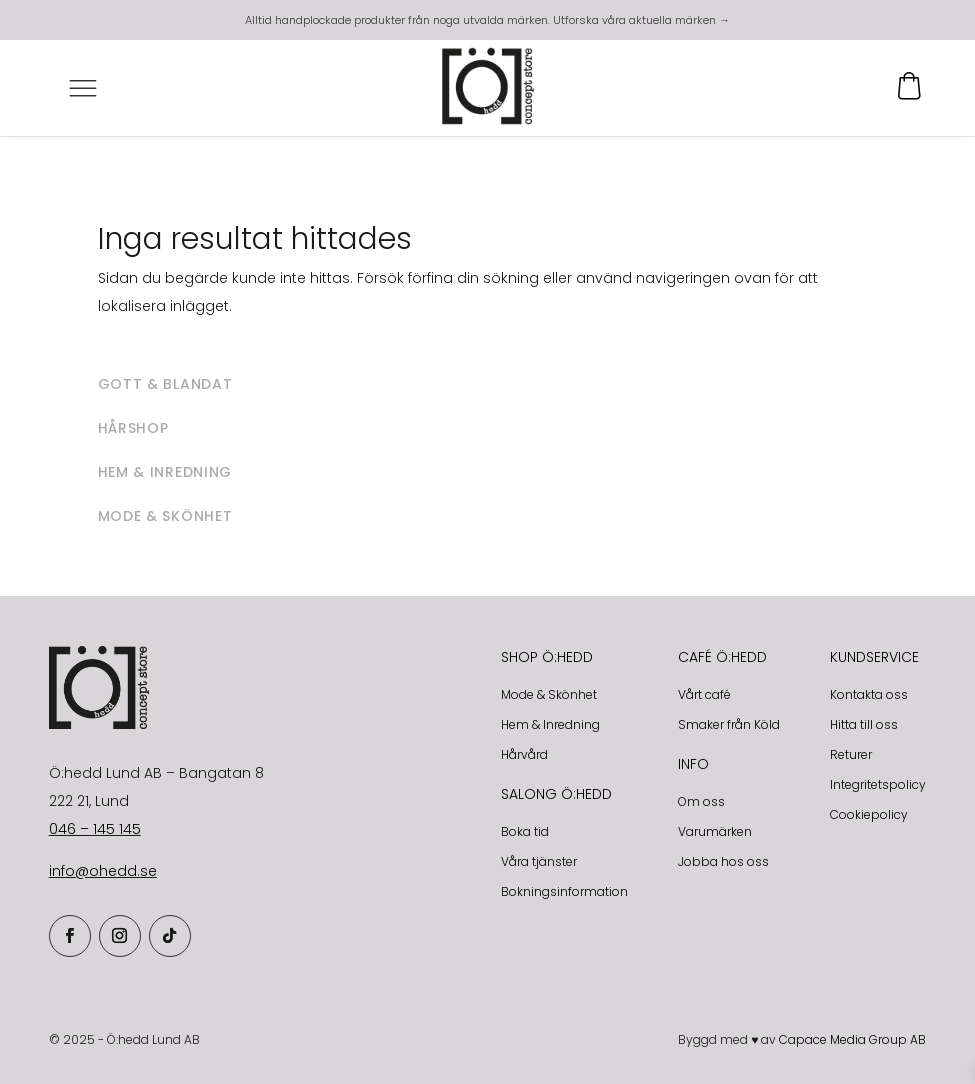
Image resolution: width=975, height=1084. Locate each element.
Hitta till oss (864, 724)
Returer (851, 754)
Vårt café (704, 694)
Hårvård (524, 754)
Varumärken (715, 831)
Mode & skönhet (165, 516)
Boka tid (525, 831)
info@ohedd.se (103, 871)
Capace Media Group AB (852, 1039)
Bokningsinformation (564, 891)
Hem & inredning (165, 472)
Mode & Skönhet (549, 694)
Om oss (701, 801)
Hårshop (133, 428)
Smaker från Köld (729, 724)
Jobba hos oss (723, 861)
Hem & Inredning (550, 724)
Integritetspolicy (878, 784)
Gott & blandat (165, 384)
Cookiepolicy (869, 814)
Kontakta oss (869, 694)
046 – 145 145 (95, 829)
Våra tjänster (539, 861)
